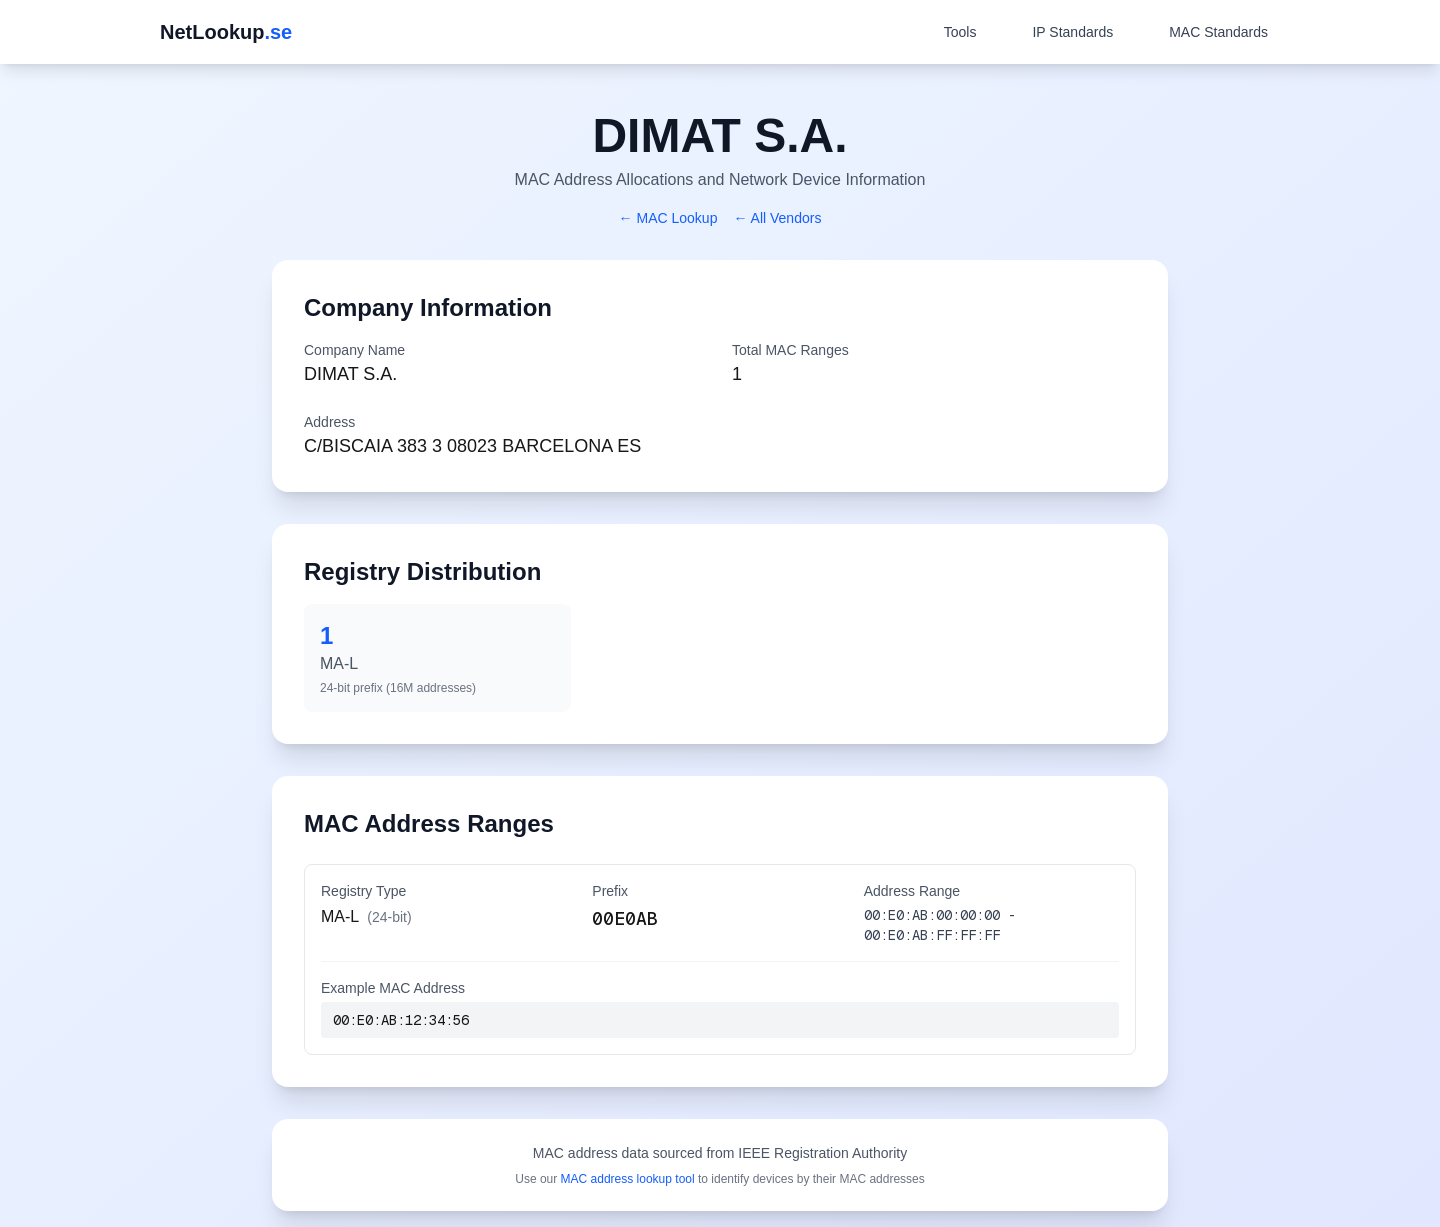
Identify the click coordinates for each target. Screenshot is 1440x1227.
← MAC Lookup (668, 218)
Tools (960, 32)
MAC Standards (1218, 32)
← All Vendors (777, 218)
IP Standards (1072, 32)
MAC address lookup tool (628, 1179)
